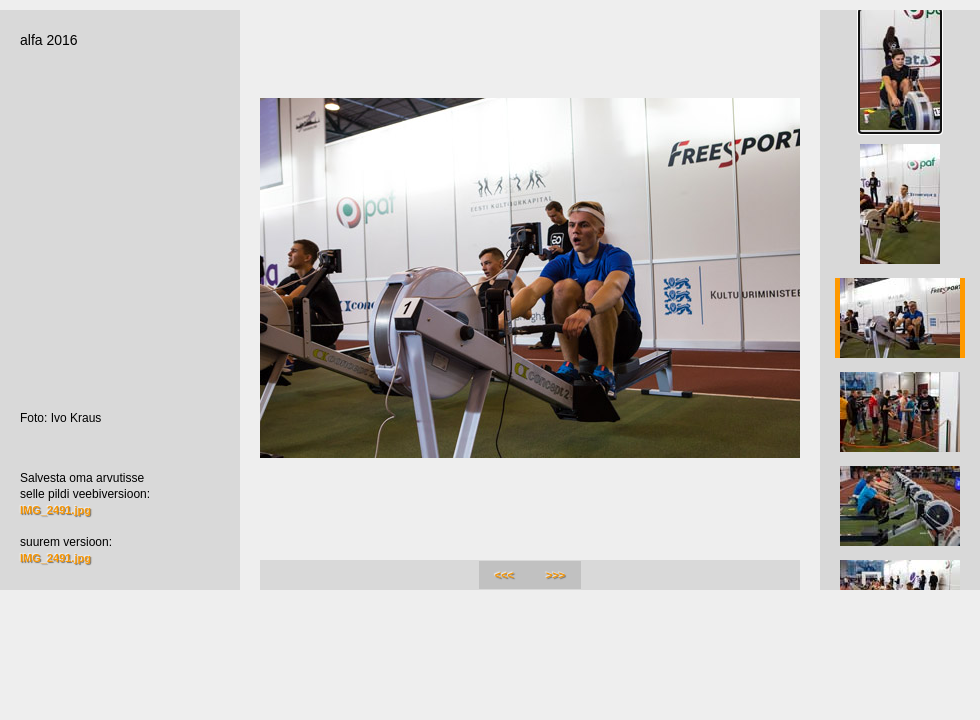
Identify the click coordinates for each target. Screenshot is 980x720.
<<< (504, 575)
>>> (555, 575)
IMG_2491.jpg (55, 510)
